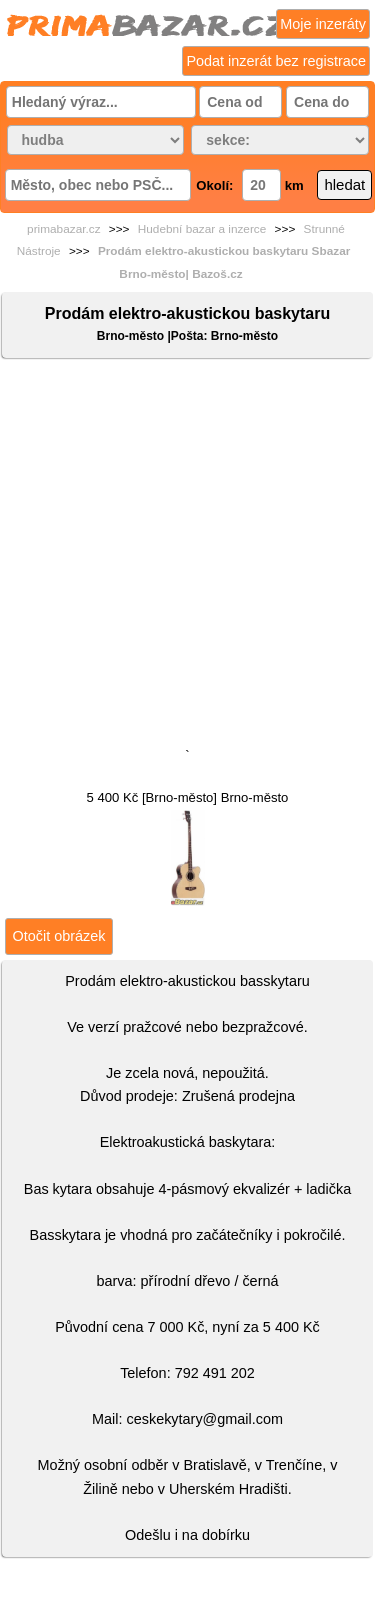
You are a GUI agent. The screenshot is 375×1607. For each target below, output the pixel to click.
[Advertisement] (187, 557)
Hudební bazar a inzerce (202, 229)
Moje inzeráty (323, 24)
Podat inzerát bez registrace (276, 61)
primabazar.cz (63, 229)
